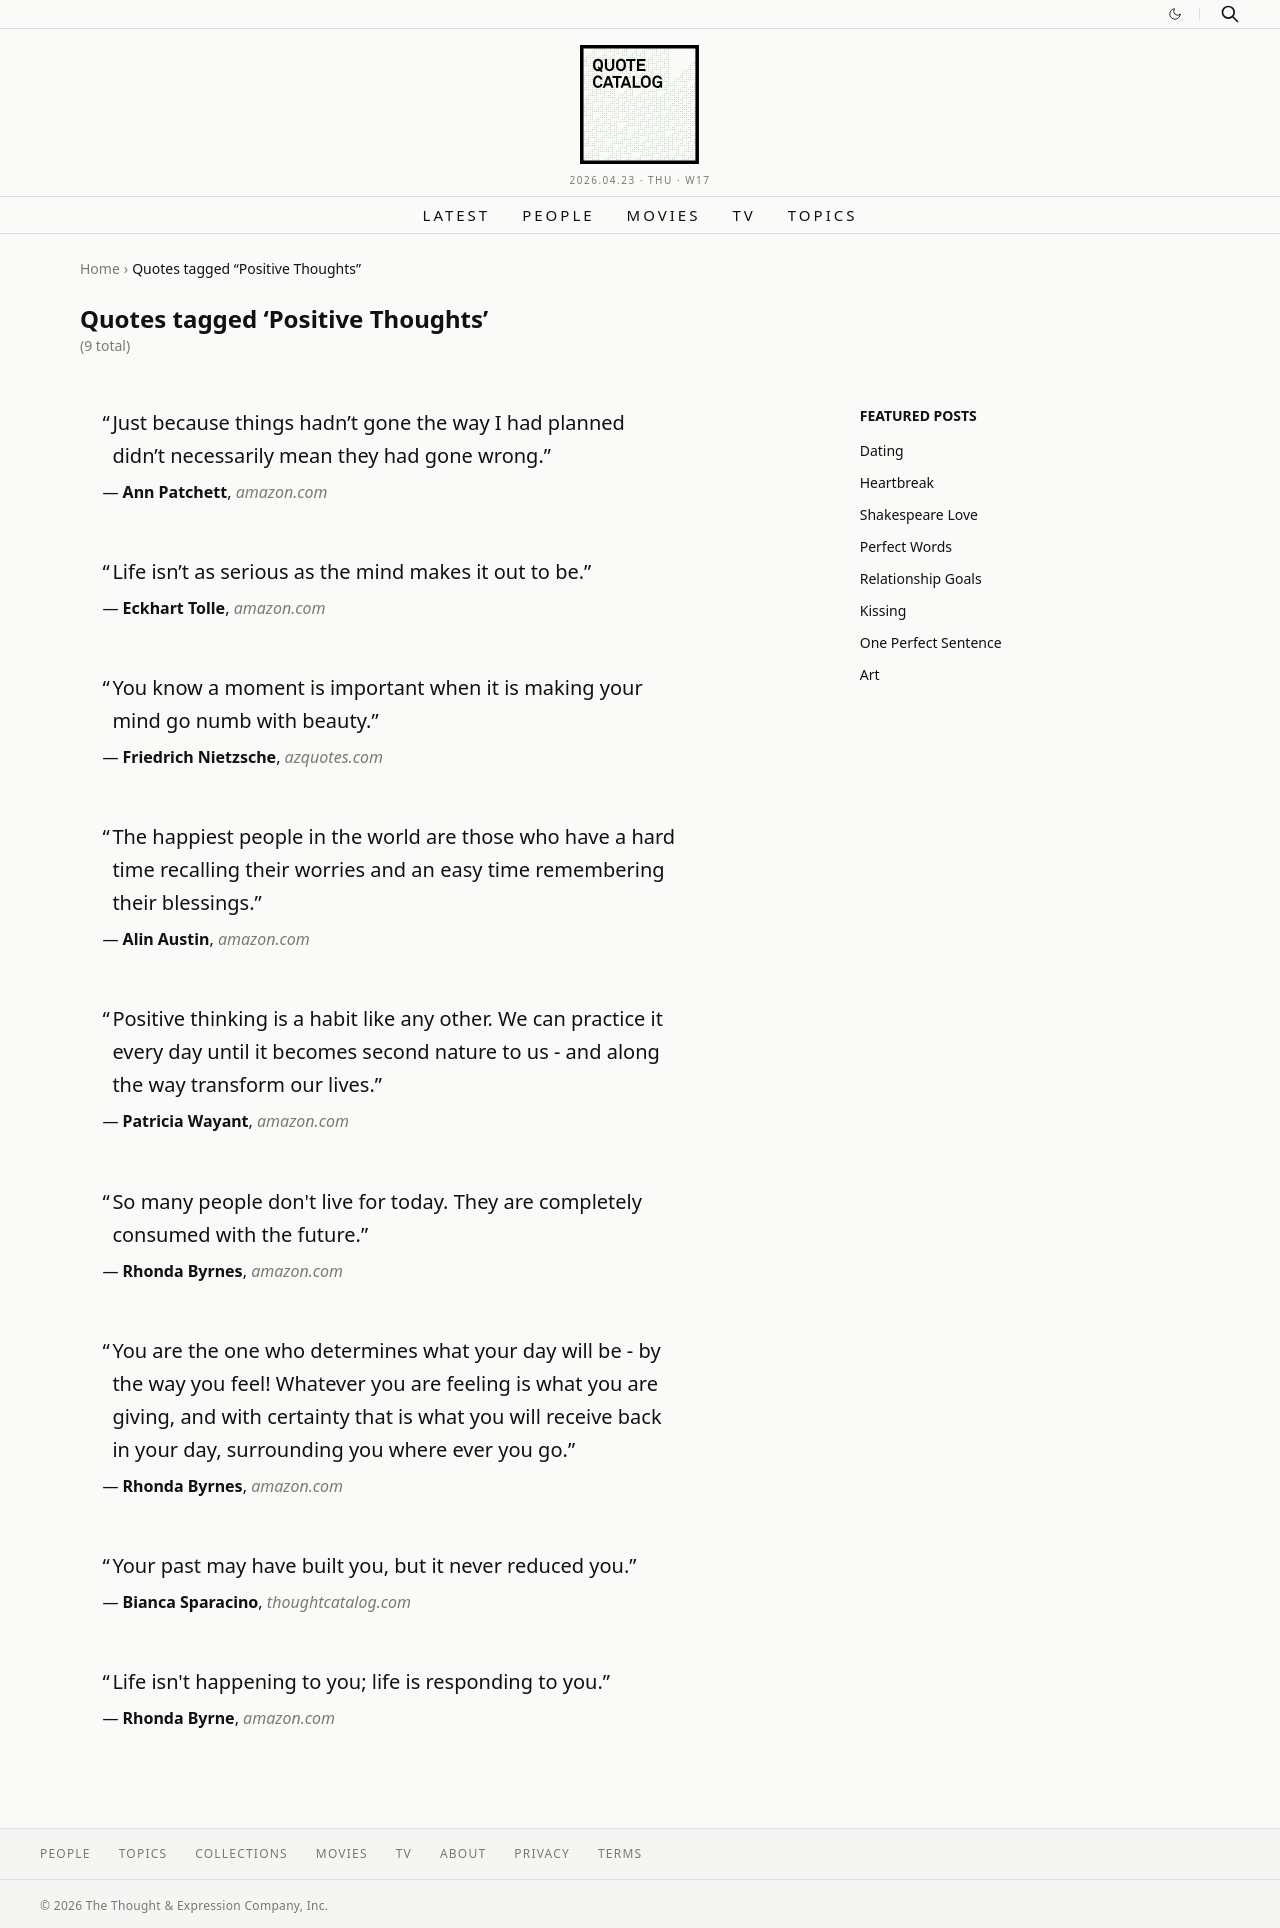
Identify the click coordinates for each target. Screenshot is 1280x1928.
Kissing (883, 610)
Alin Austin (166, 939)
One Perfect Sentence (931, 642)
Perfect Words (906, 546)
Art (870, 674)
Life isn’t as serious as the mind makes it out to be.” (351, 571)
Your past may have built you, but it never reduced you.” (374, 1565)
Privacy (542, 1853)
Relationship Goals (921, 578)
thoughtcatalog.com (339, 1602)
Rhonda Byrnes (183, 1271)
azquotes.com (334, 757)
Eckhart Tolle (174, 608)
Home (100, 268)
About (463, 1853)
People (558, 215)
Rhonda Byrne (179, 1718)
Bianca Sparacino (191, 1602)
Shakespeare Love (919, 514)
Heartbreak (897, 482)
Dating (882, 450)
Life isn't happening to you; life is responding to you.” (361, 1681)
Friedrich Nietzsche (200, 757)
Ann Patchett (175, 492)
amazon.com (282, 492)
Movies (664, 215)
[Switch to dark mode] (1175, 14)
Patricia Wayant (186, 1121)
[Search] (1230, 14)
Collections (241, 1853)
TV (743, 215)
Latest (457, 215)
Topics (823, 215)
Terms (620, 1853)
